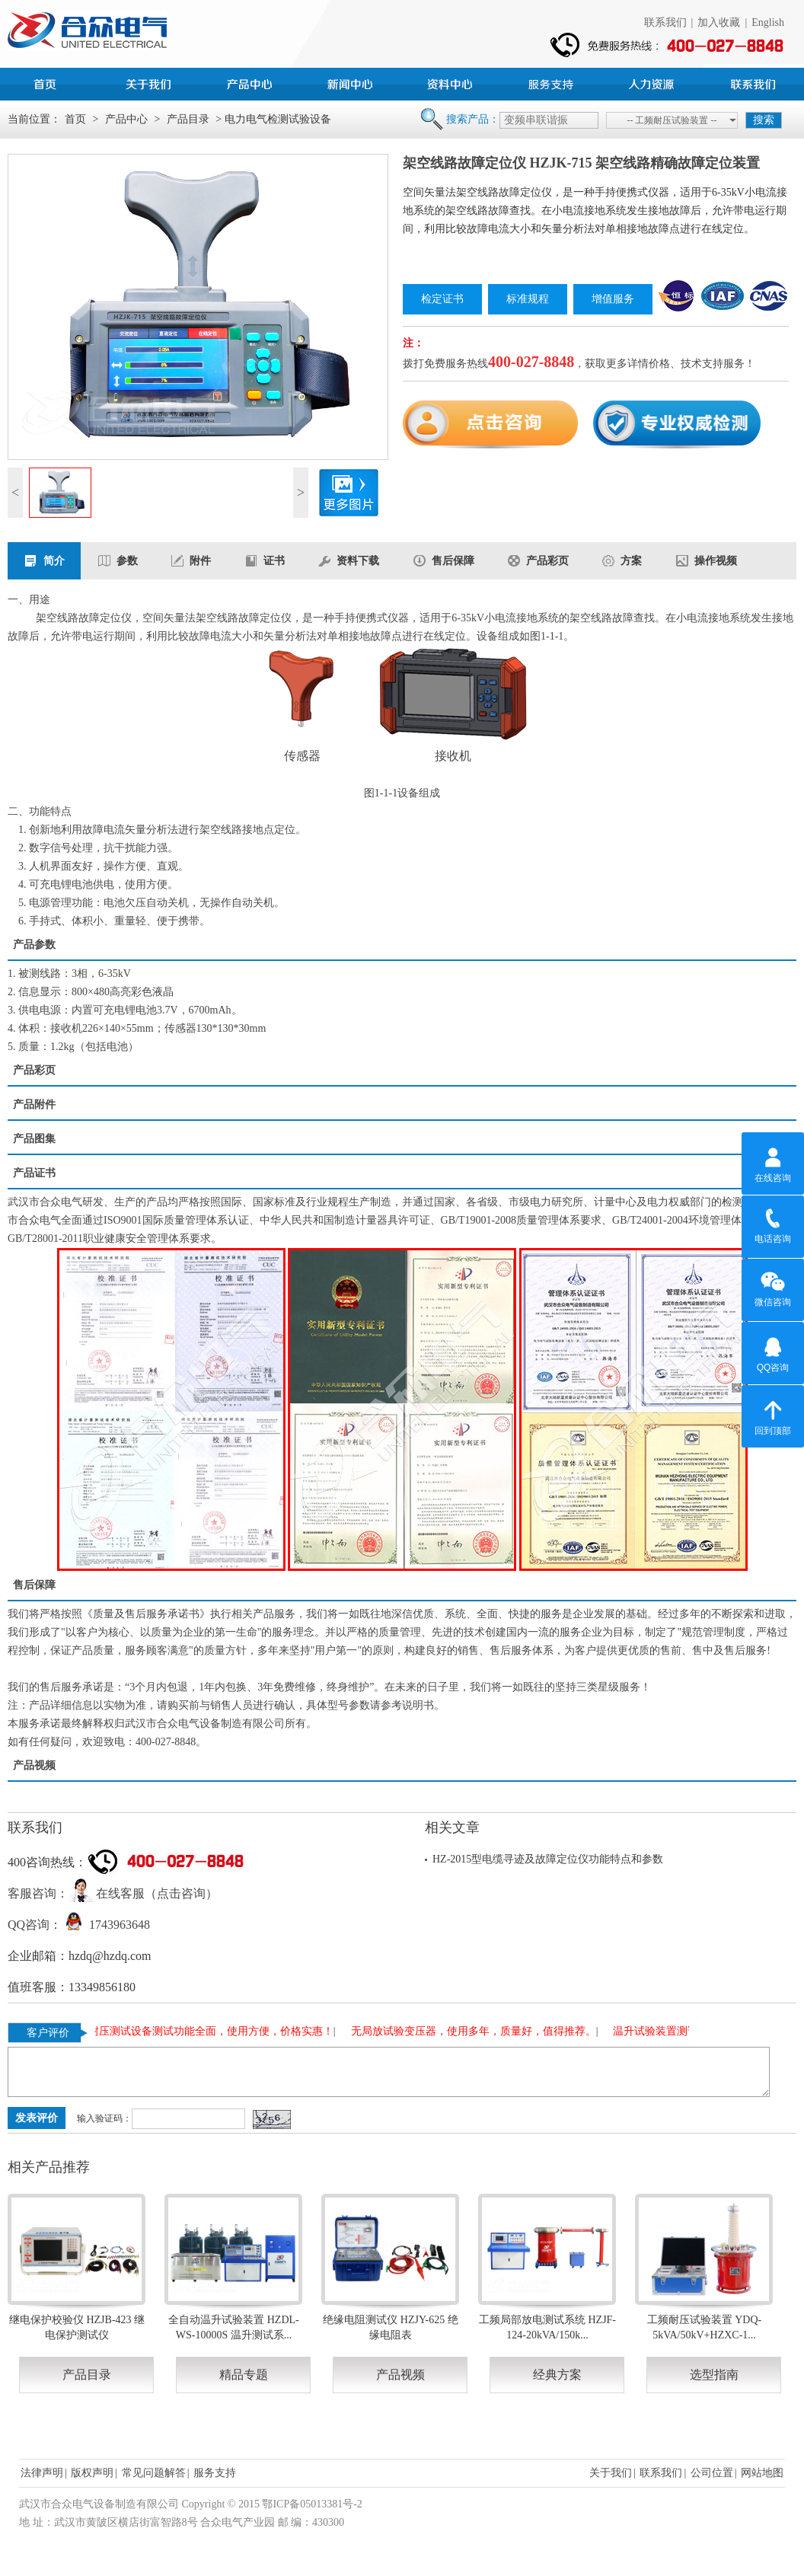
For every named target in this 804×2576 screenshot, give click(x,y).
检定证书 (442, 299)
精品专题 (243, 2374)
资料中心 (452, 82)
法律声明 (42, 2473)
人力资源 (653, 82)
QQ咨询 (773, 1352)
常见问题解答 (154, 2473)
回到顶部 (773, 1415)
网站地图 (762, 2473)
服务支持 (552, 82)
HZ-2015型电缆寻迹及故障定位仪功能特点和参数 (547, 1859)
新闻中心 (352, 82)
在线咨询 (773, 1162)
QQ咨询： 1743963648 (79, 1924)
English (767, 22)
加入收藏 (718, 22)
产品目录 (188, 119)
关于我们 (610, 2473)
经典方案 (557, 2374)
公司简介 (150, 82)
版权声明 (92, 2473)
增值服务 (613, 299)
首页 (50, 82)
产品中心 (251, 82)
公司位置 (712, 2473)
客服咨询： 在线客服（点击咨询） (113, 1893)
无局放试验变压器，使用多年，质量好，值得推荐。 (477, 2031)
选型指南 (714, 2374)
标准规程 (527, 299)
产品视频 (400, 2374)
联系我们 (665, 22)
